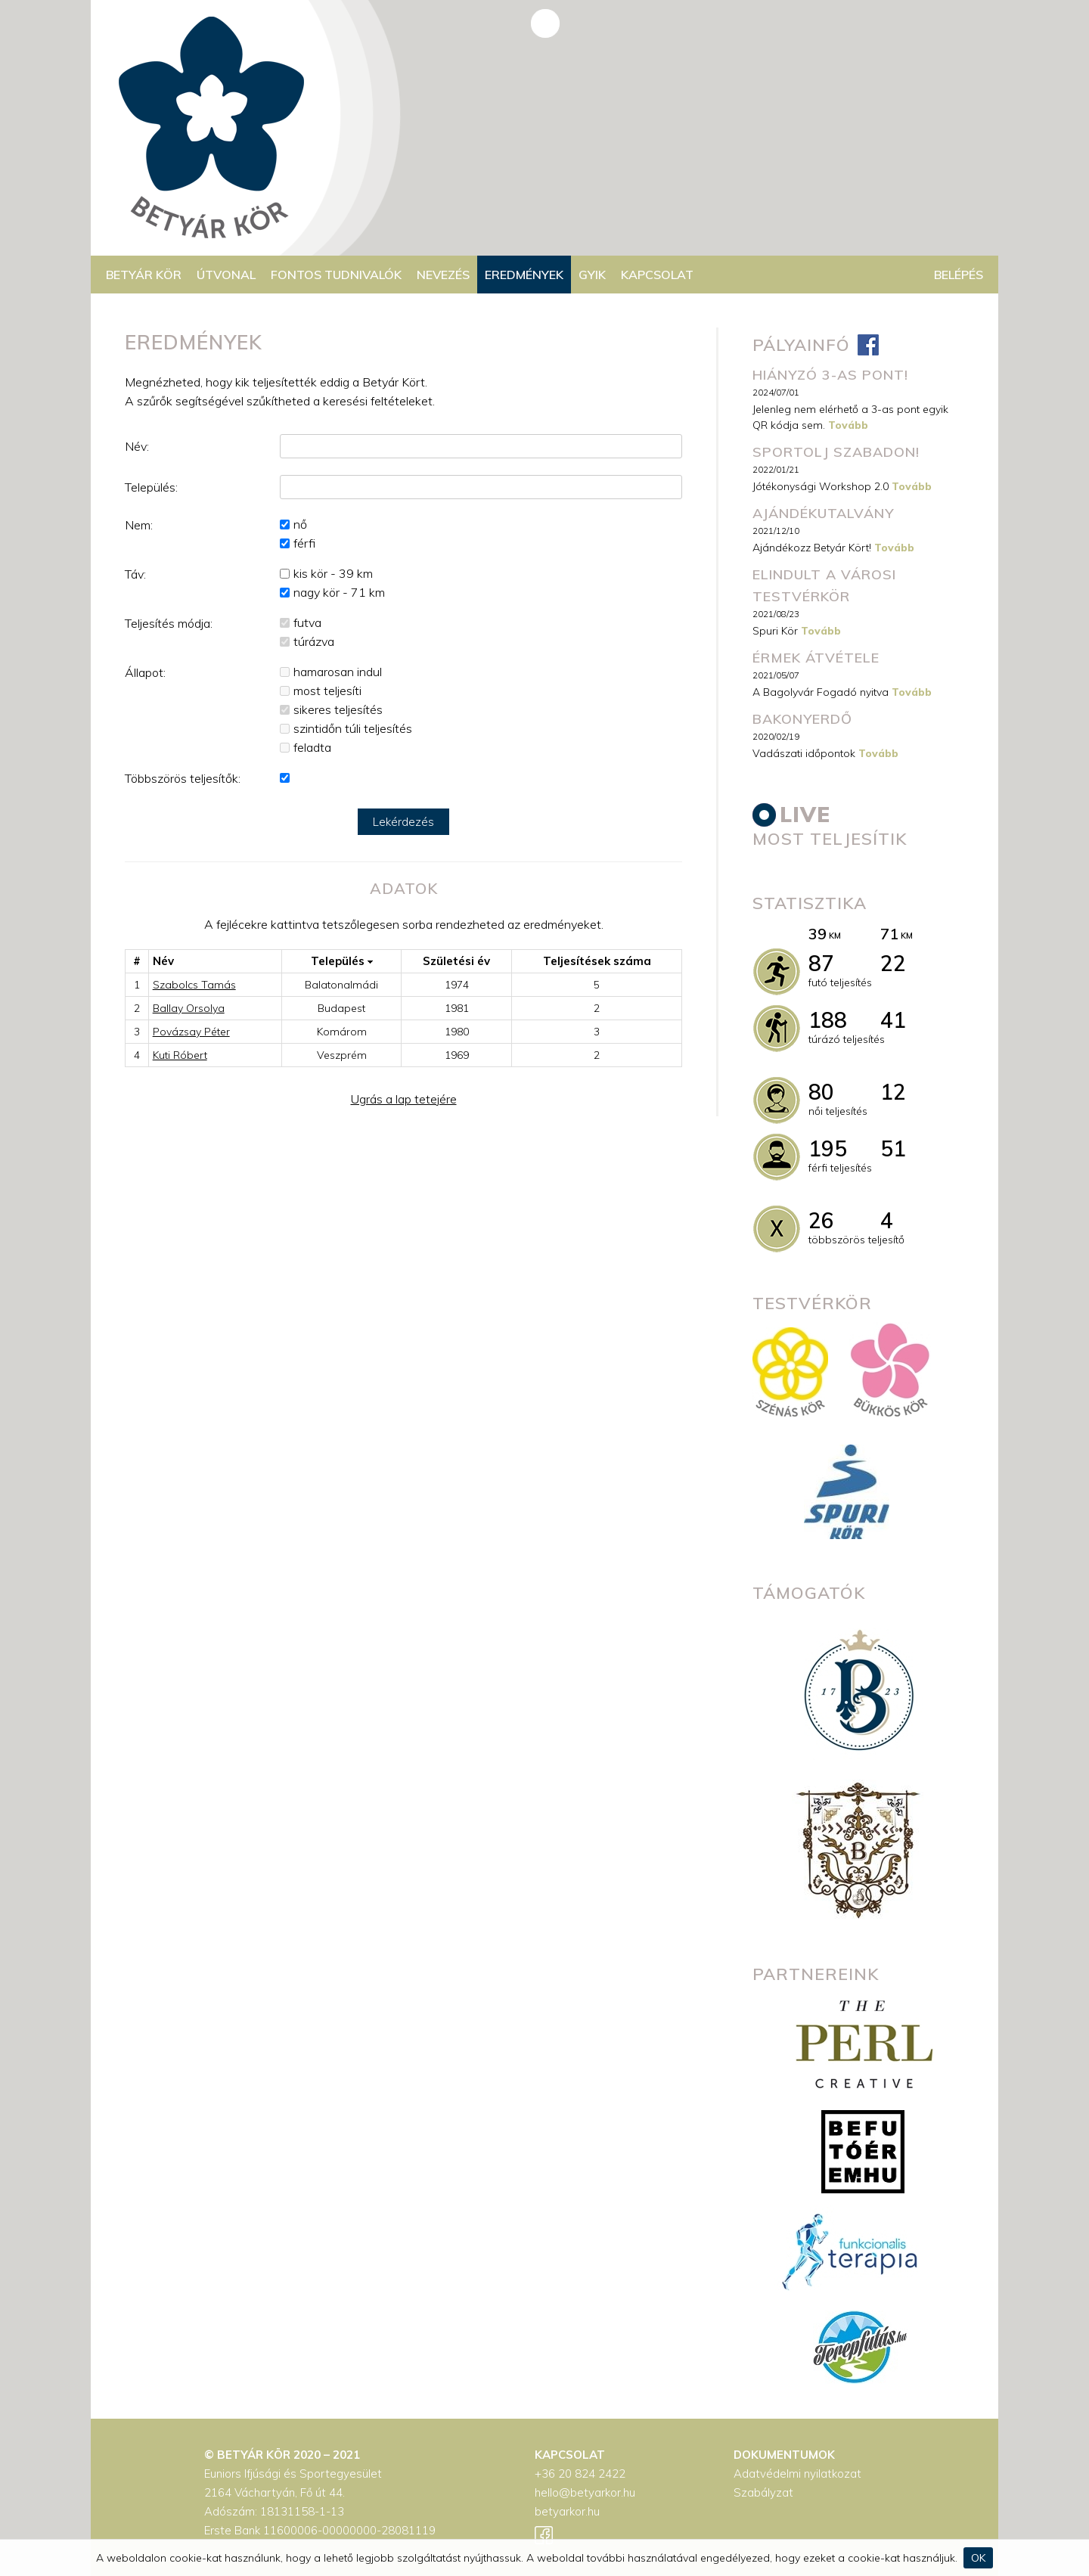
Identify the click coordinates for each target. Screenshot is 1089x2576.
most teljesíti (327, 690)
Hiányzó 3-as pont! (830, 374)
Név (163, 961)
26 (821, 1220)
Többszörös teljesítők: (182, 778)
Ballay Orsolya (189, 1008)
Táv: (135, 574)
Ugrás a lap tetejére (404, 1098)
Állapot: (145, 672)
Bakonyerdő (802, 719)
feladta (312, 747)
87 (821, 963)
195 (827, 1148)
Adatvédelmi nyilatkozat (797, 2473)
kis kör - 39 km (333, 573)
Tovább (848, 425)
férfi (304, 543)
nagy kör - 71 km (339, 592)
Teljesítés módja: (169, 623)
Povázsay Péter (191, 1031)
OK (978, 2558)
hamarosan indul (337, 671)
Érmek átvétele (816, 657)
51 (893, 1148)
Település (342, 961)
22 (893, 963)
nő (300, 524)
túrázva (313, 641)
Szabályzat (763, 2492)
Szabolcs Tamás (194, 985)
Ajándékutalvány (823, 513)
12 (893, 1092)
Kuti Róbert (180, 1055)
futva (307, 622)
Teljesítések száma (597, 961)
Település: (151, 487)
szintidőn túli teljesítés (352, 728)
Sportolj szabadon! (836, 452)
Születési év (456, 961)
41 (893, 1020)
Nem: (139, 524)
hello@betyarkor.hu (585, 2492)
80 (821, 1092)
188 (827, 1020)
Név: (137, 446)
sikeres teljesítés (338, 709)
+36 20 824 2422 (580, 2473)
